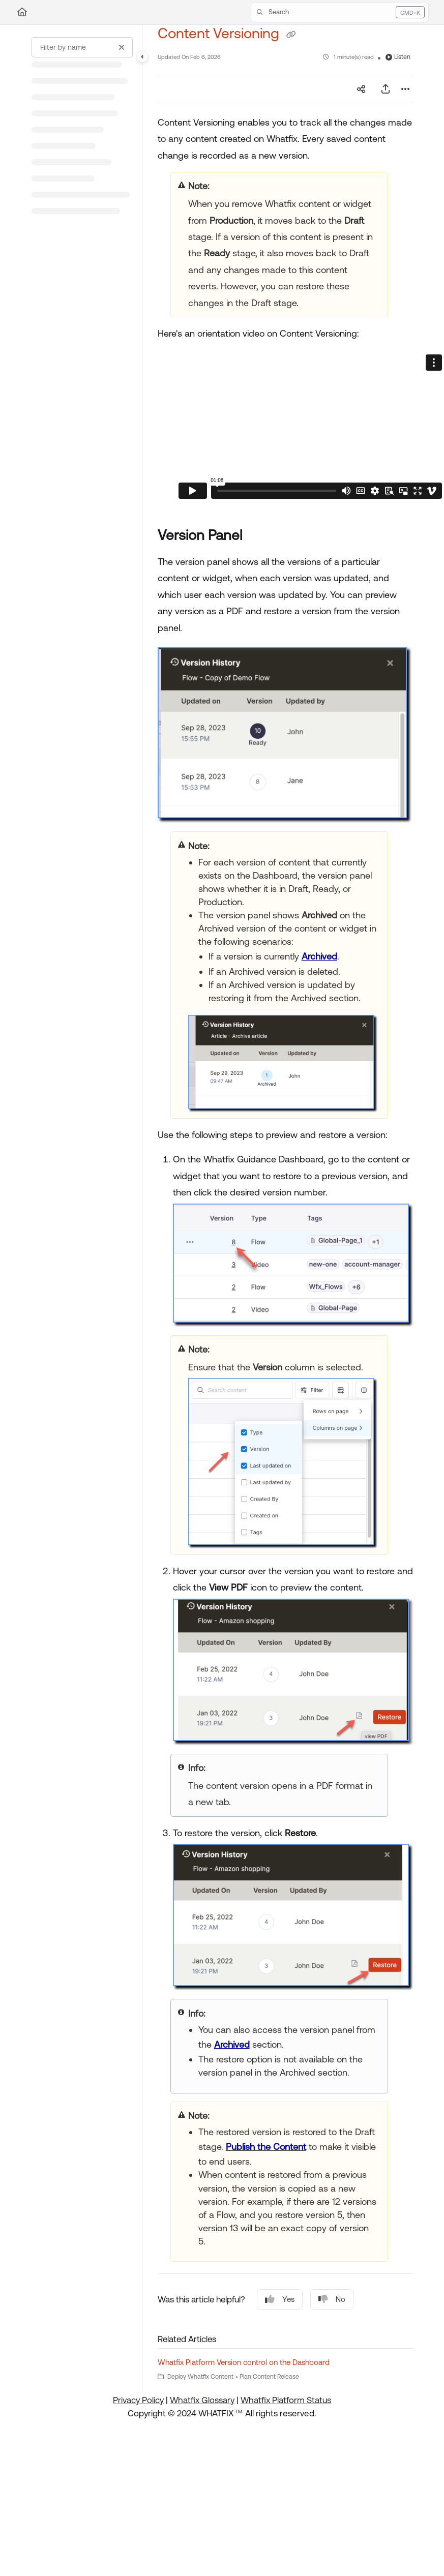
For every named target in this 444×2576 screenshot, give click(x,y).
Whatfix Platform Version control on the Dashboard (244, 2362)
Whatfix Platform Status (286, 2400)
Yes (279, 2299)
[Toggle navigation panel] (142, 56)
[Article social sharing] (361, 89)
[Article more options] (405, 89)
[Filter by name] (82, 47)
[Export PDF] (385, 89)
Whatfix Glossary (202, 2400)
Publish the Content (266, 2146)
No (331, 2299)
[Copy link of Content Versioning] (291, 34)
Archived (319, 956)
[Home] (22, 12)
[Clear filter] (121, 47)
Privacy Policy (138, 2400)
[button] (340, 12)
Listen (398, 57)
